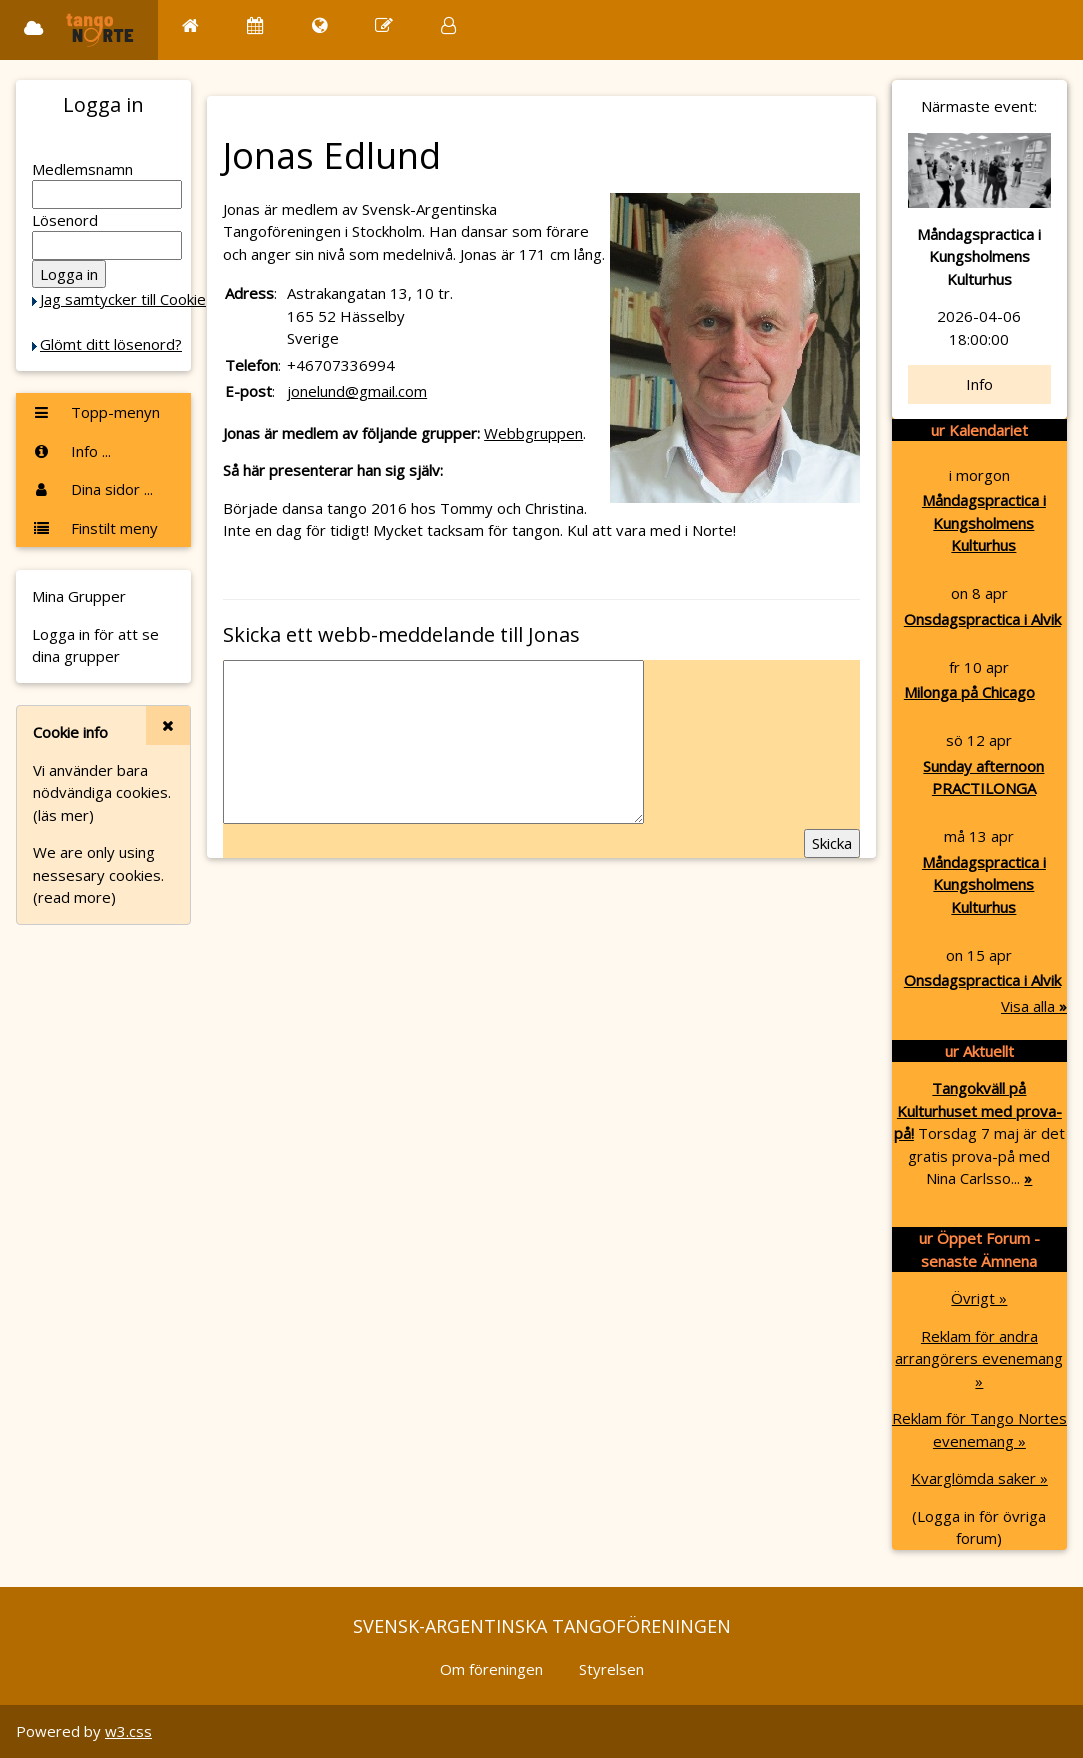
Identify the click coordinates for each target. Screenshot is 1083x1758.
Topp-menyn (96, 412)
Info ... (71, 451)
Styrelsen (611, 1669)
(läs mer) (63, 815)
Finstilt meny (95, 528)
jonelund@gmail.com (357, 391)
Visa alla (1034, 1006)
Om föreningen (491, 1669)
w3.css (128, 1731)
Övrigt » (979, 1298)
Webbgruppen (533, 433)
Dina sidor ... (92, 489)
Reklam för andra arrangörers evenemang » (979, 1358)
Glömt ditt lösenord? (111, 344)
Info (979, 384)
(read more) (74, 897)
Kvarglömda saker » (979, 1478)
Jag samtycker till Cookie (123, 299)
